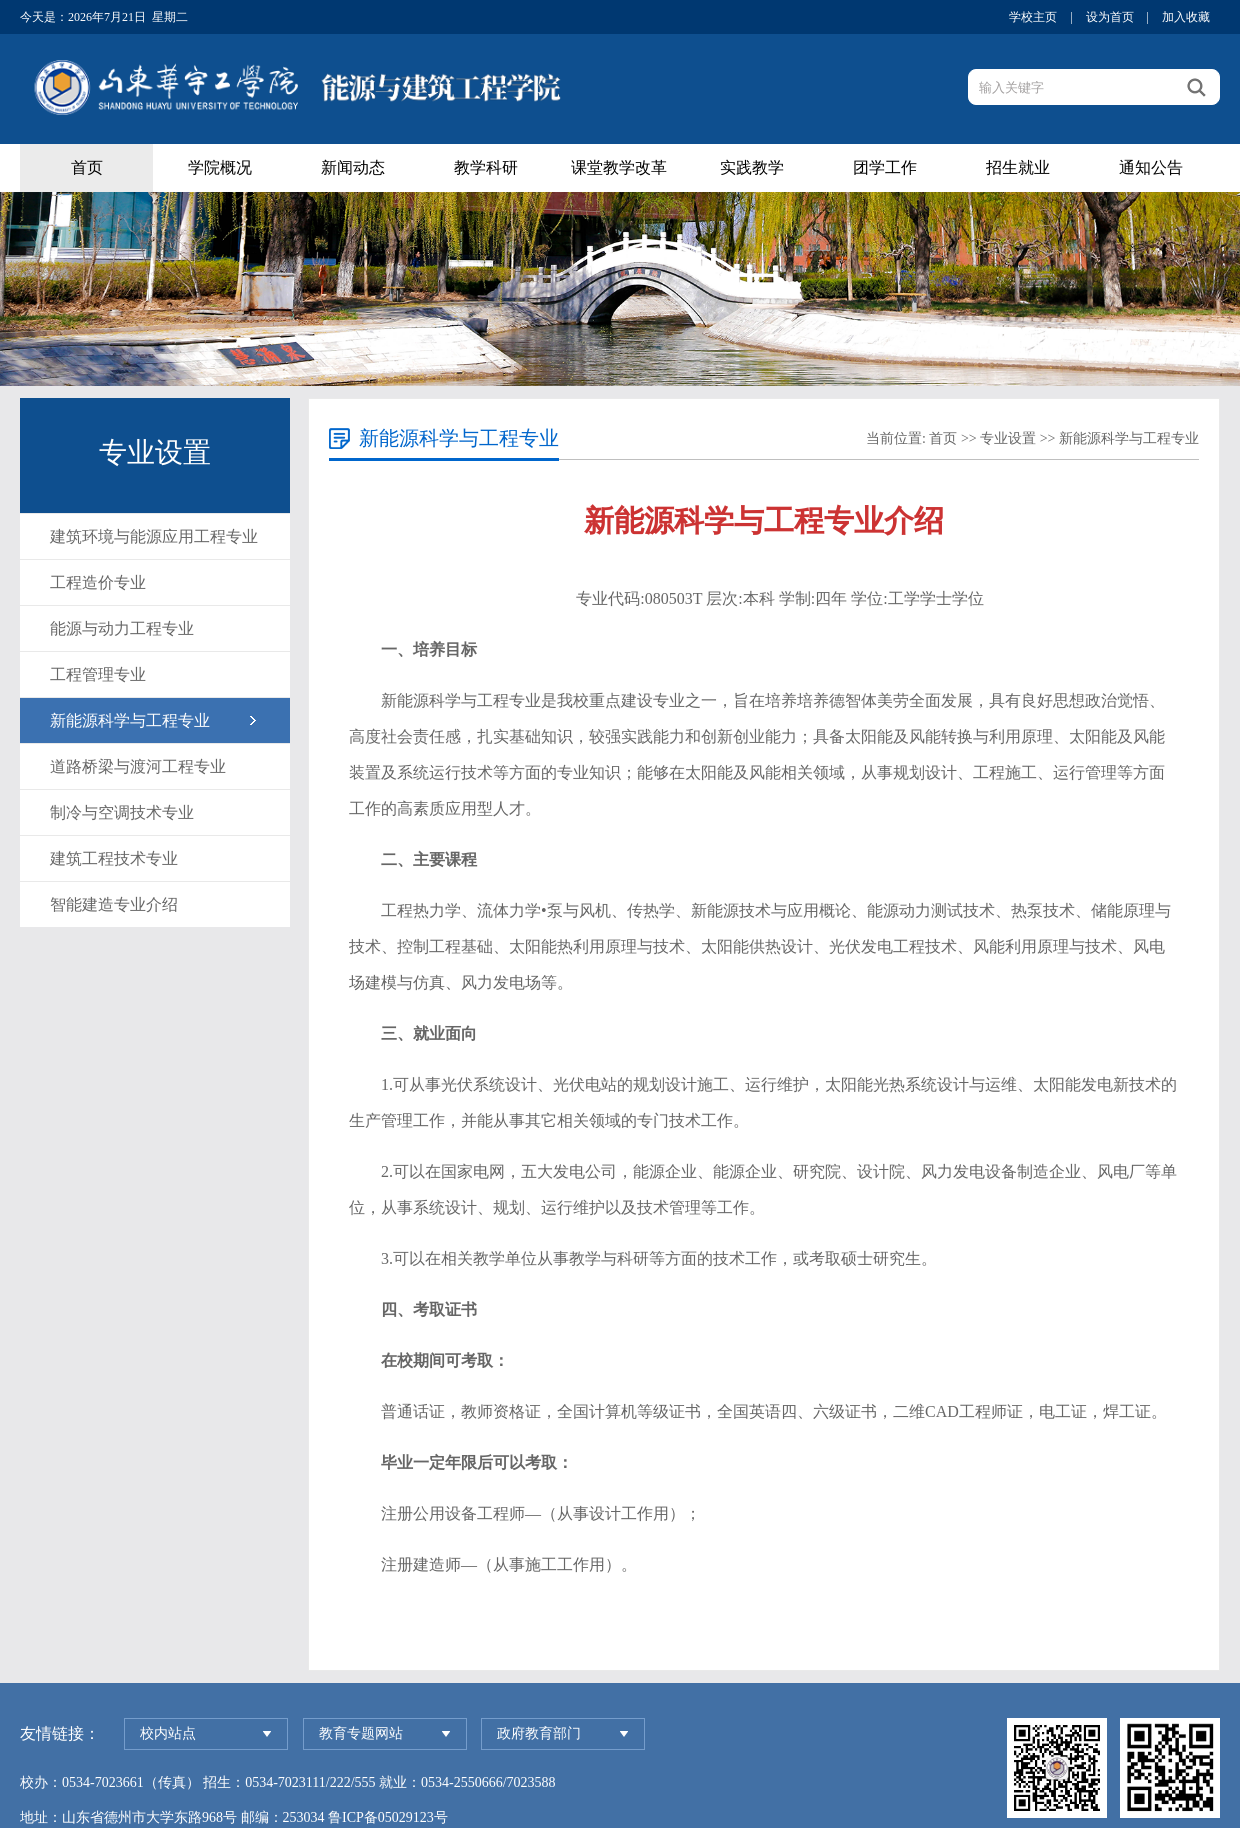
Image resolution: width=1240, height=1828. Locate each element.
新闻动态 (353, 167)
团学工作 (885, 167)
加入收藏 (1186, 17)
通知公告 (1151, 167)
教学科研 (486, 167)
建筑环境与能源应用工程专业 (154, 536)
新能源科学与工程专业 (130, 720)
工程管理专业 (98, 674)
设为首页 (1110, 17)
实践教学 (752, 167)
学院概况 (220, 167)
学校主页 (1033, 17)
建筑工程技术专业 (114, 858)
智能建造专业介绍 (114, 904)
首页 (87, 167)
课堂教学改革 (619, 167)
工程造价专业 (98, 582)
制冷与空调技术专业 (122, 812)
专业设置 (1008, 438)
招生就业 (1018, 167)
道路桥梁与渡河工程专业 (138, 766)
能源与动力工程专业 (122, 628)
